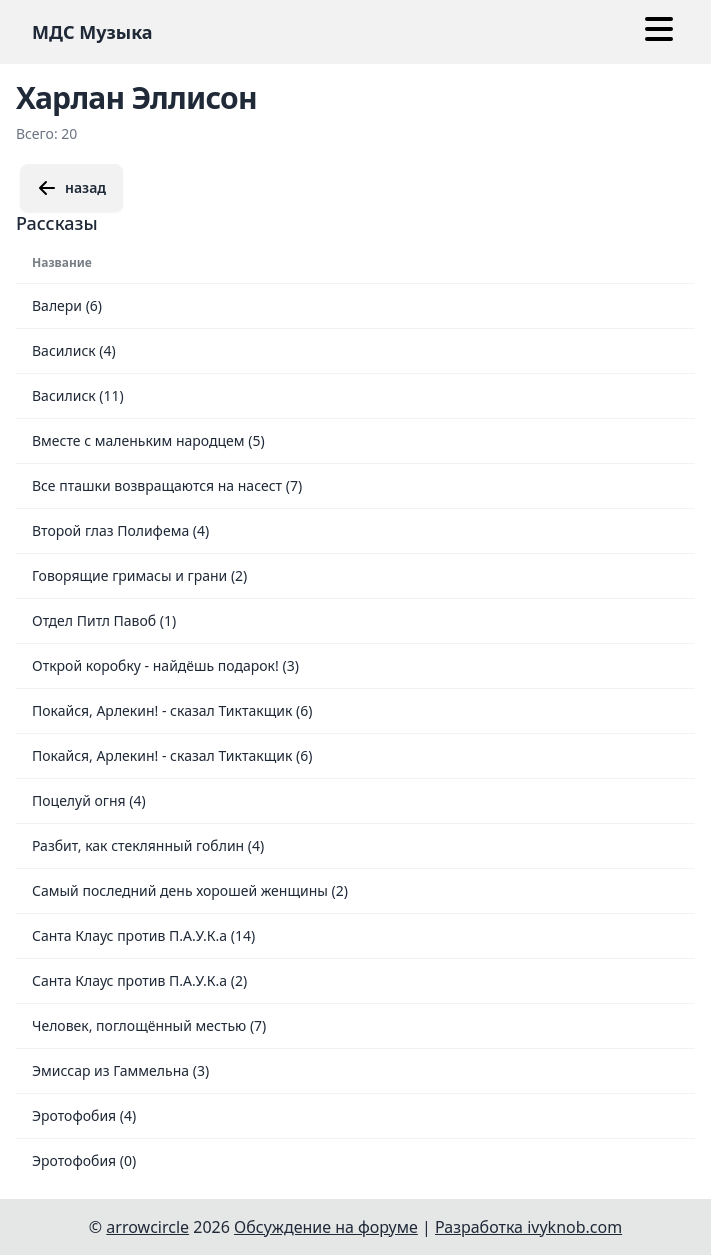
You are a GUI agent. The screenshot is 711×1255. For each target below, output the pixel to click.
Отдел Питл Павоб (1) (104, 620)
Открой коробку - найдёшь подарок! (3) (165, 665)
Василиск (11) (78, 395)
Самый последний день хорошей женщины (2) (190, 890)
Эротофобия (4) (84, 1115)
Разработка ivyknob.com (528, 1227)
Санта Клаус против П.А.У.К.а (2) (139, 980)
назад (71, 188)
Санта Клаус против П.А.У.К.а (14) (143, 935)
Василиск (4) (74, 350)
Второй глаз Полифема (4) (120, 530)
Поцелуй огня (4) (89, 800)
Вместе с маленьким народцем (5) (148, 440)
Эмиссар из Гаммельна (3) (120, 1070)
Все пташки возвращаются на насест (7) (167, 485)
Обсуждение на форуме (326, 1227)
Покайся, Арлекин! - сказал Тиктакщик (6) (172, 710)
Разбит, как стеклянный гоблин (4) (148, 845)
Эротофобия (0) (84, 1160)
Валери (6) (67, 305)
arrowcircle (147, 1227)
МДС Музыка (92, 32)
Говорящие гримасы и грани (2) (139, 575)
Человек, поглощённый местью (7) (149, 1025)
